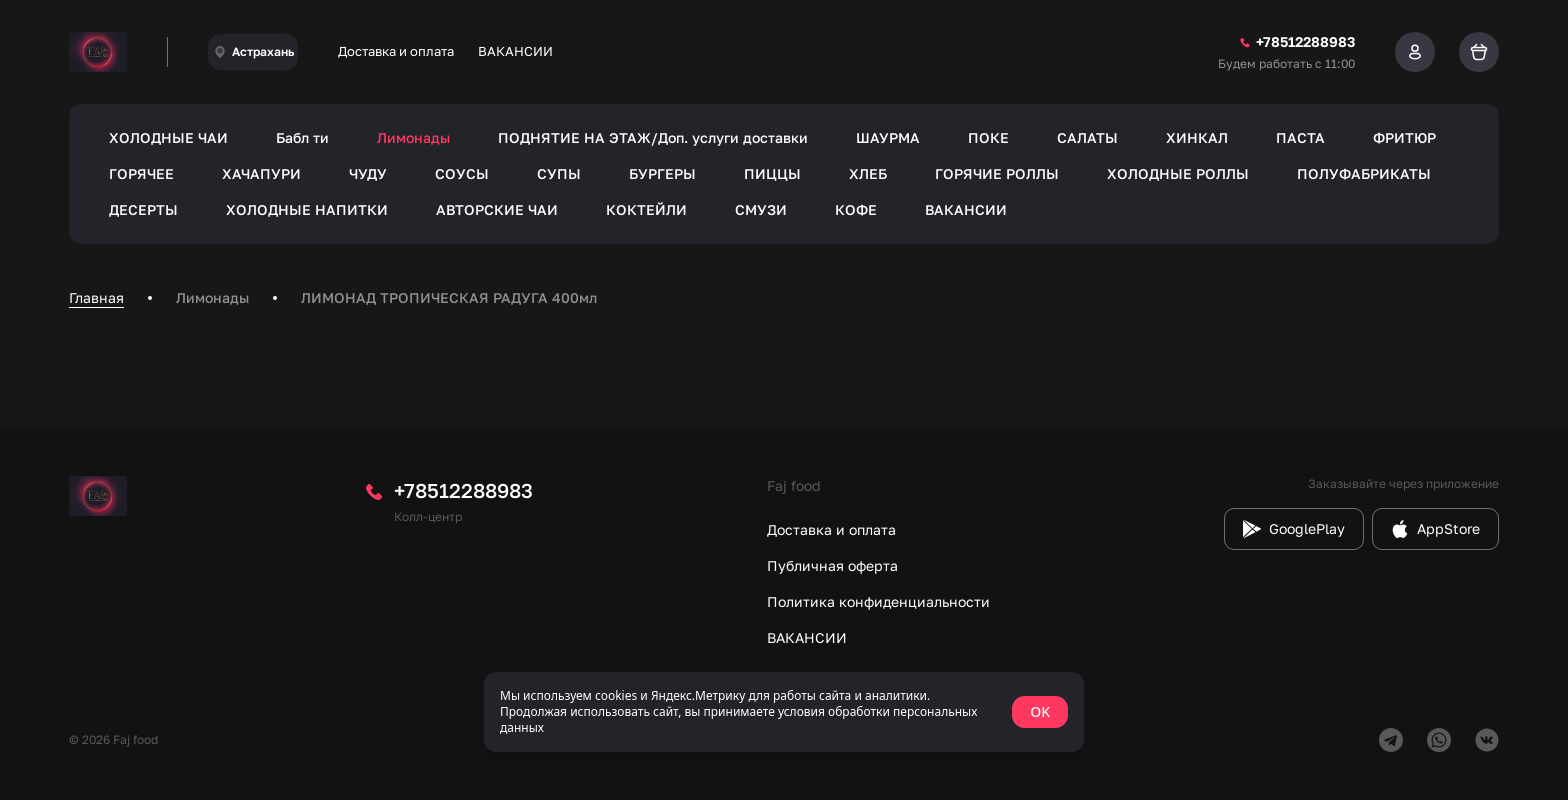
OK (1040, 711)
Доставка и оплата (396, 51)
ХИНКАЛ (1197, 137)
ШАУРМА (888, 137)
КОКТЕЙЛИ (646, 209)
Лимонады (413, 137)
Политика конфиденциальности (878, 601)
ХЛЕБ (868, 173)
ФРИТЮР (1404, 137)
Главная (96, 297)
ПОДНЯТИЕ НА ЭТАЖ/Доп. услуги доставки (653, 137)
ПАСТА (1300, 137)
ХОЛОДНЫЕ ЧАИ (168, 137)
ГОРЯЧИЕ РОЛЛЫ (997, 173)
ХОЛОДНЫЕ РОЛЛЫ (1178, 173)
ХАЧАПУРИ (261, 173)
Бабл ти (302, 137)
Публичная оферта (832, 565)
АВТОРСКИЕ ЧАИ (497, 209)
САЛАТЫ (1087, 137)
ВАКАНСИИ (515, 51)
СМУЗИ (761, 209)
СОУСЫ (462, 173)
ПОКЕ (988, 137)
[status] (784, 712)
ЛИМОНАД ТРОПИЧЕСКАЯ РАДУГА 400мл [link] (449, 297)
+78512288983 (463, 490)
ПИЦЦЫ (772, 173)
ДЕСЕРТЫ (143, 209)
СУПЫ (559, 173)
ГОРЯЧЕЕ (141, 173)
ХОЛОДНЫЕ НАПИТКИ (307, 209)
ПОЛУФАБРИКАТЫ (1364, 173)
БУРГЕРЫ (662, 173)
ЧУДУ (368, 173)
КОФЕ (856, 209)
